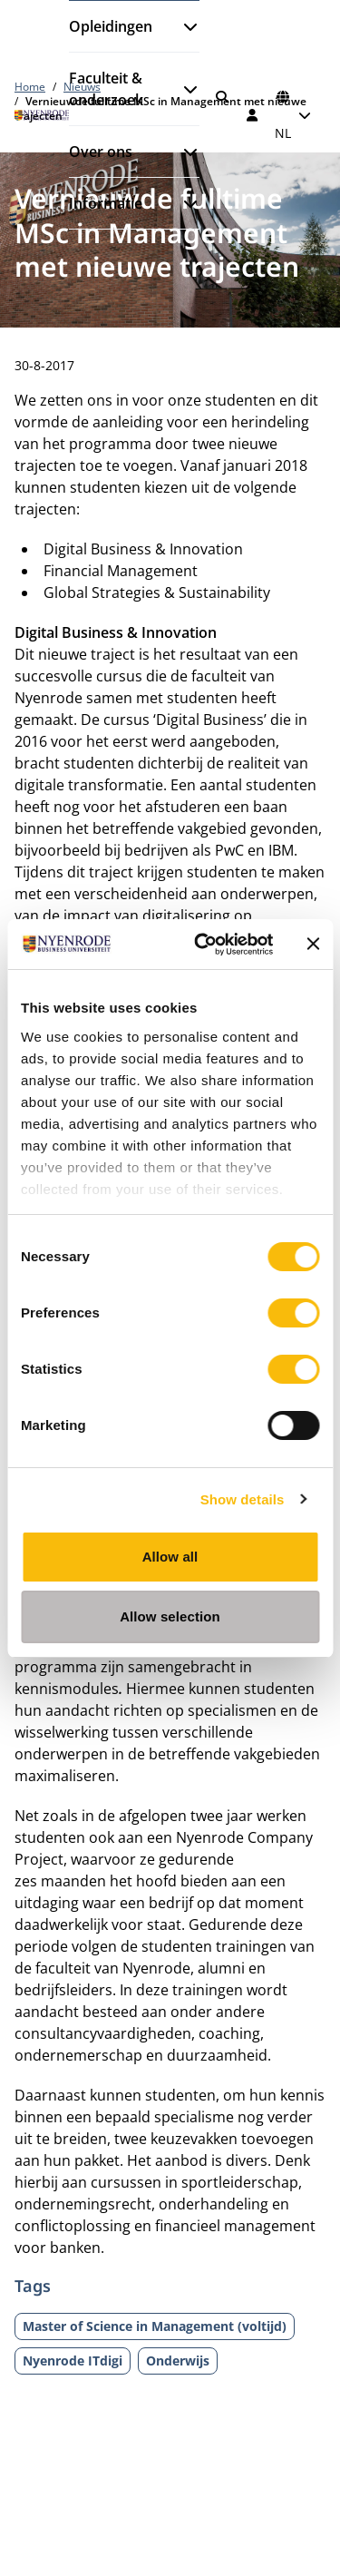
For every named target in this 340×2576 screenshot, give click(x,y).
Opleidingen (110, 26)
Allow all (170, 1556)
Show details (242, 1499)
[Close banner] (312, 943)
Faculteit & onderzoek (106, 89)
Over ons (100, 152)
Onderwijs (177, 2360)
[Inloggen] (253, 115)
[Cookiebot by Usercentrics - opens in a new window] (202, 944)
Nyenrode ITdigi (72, 2360)
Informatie (105, 203)
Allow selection (170, 1616)
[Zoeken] (222, 97)
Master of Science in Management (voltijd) (155, 2326)
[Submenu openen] (183, 26)
